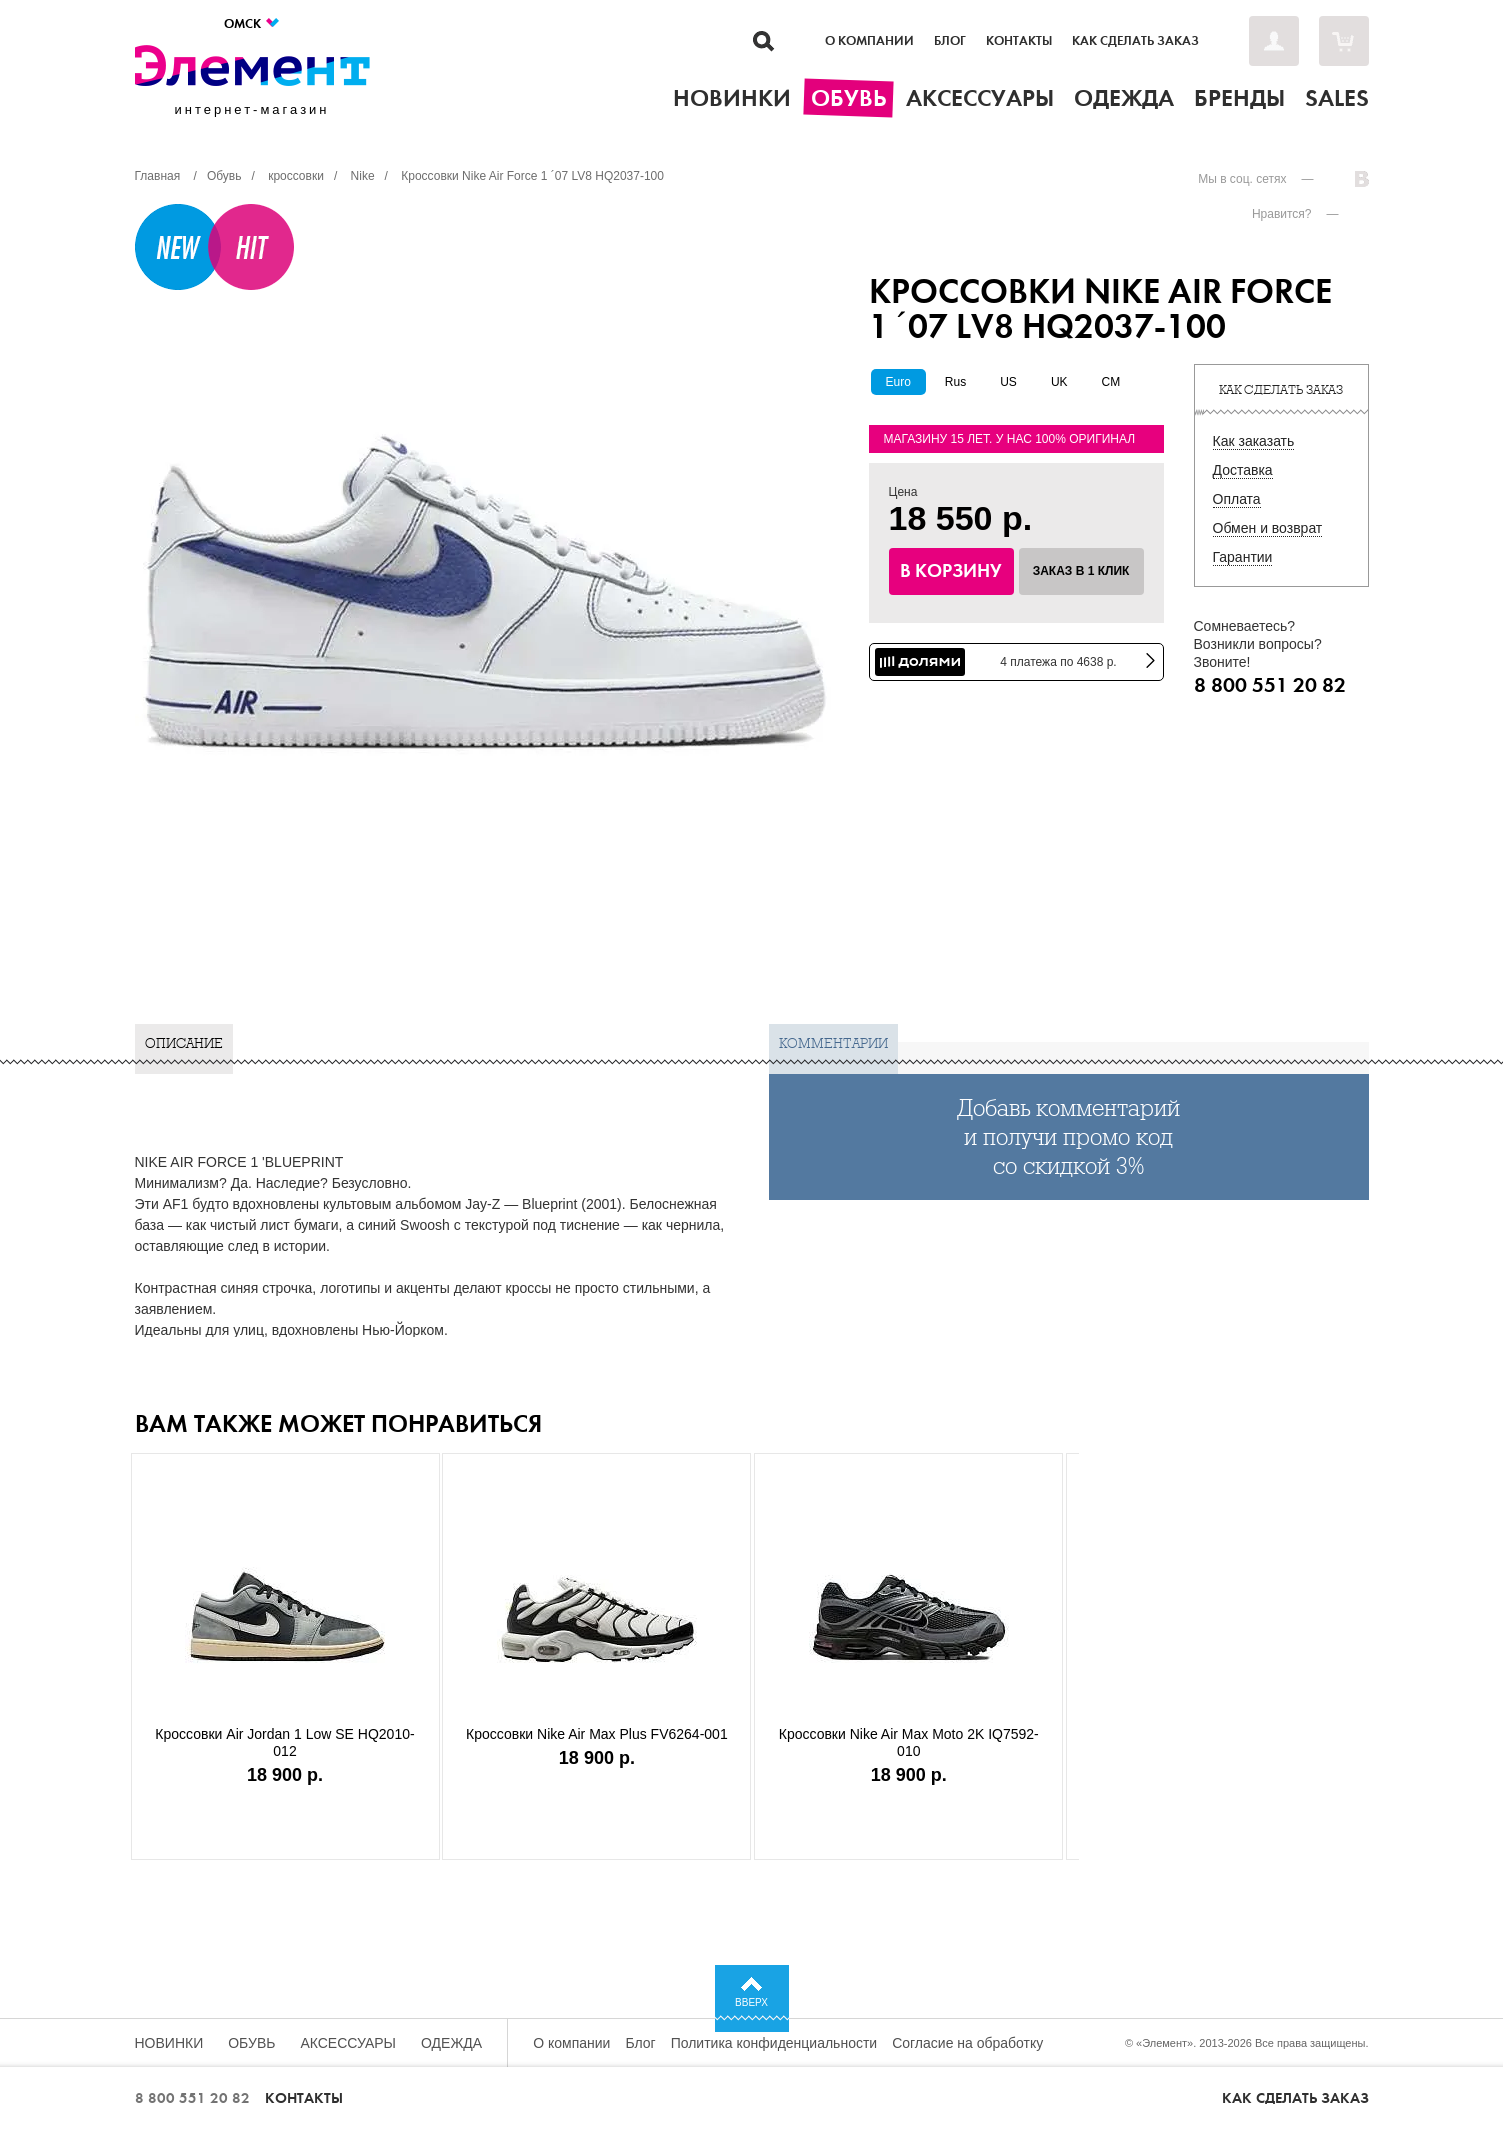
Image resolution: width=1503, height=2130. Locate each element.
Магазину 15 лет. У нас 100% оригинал (1010, 439)
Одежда (451, 2043)
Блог (950, 41)
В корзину (951, 571)
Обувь (251, 2043)
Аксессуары (348, 2043)
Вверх (751, 2002)
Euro (898, 382)
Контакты (1019, 41)
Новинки (169, 2043)
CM (1111, 382)
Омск (252, 23)
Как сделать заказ (1135, 41)
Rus (955, 382)
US (1008, 382)
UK (1059, 382)
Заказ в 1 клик (1081, 571)
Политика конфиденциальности (774, 2043)
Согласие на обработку (967, 2043)
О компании (869, 41)
